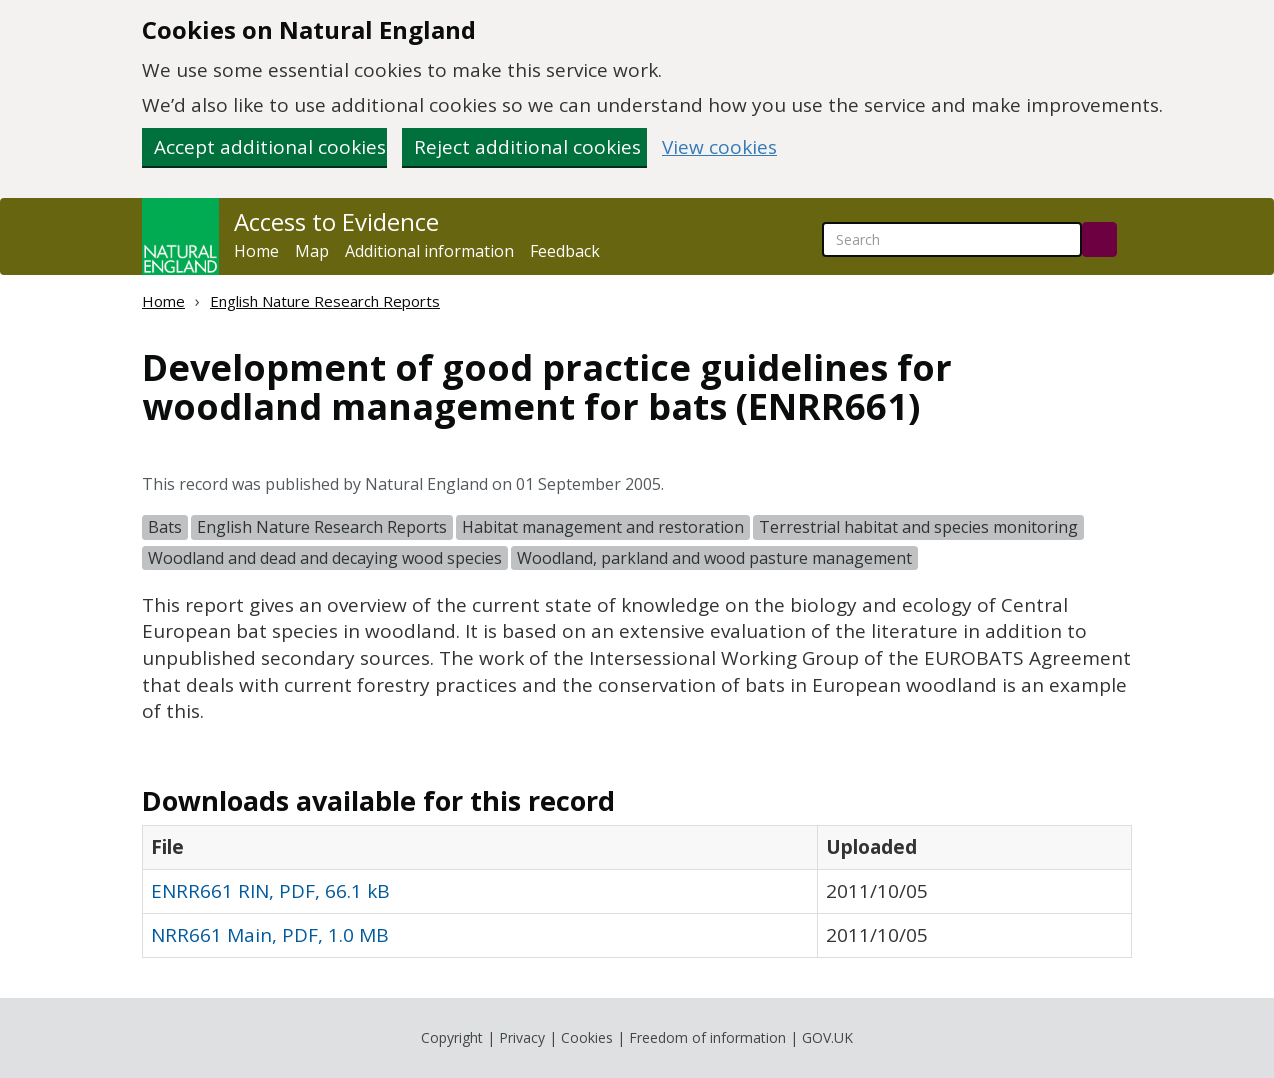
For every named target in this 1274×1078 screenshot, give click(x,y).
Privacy (522, 1037)
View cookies (719, 147)
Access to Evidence (336, 222)
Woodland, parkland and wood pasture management (714, 558)
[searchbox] (952, 239)
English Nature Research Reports (325, 301)
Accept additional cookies (270, 147)
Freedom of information (707, 1037)
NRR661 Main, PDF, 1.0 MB (270, 935)
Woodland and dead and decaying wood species (325, 558)
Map (312, 251)
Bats (165, 527)
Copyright (452, 1037)
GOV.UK (827, 1037)
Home (256, 251)
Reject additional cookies (527, 147)
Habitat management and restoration (603, 527)
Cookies (587, 1037)
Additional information (429, 251)
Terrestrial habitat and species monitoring (918, 527)
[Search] (1099, 239)
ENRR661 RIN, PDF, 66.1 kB (270, 891)
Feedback (565, 251)
